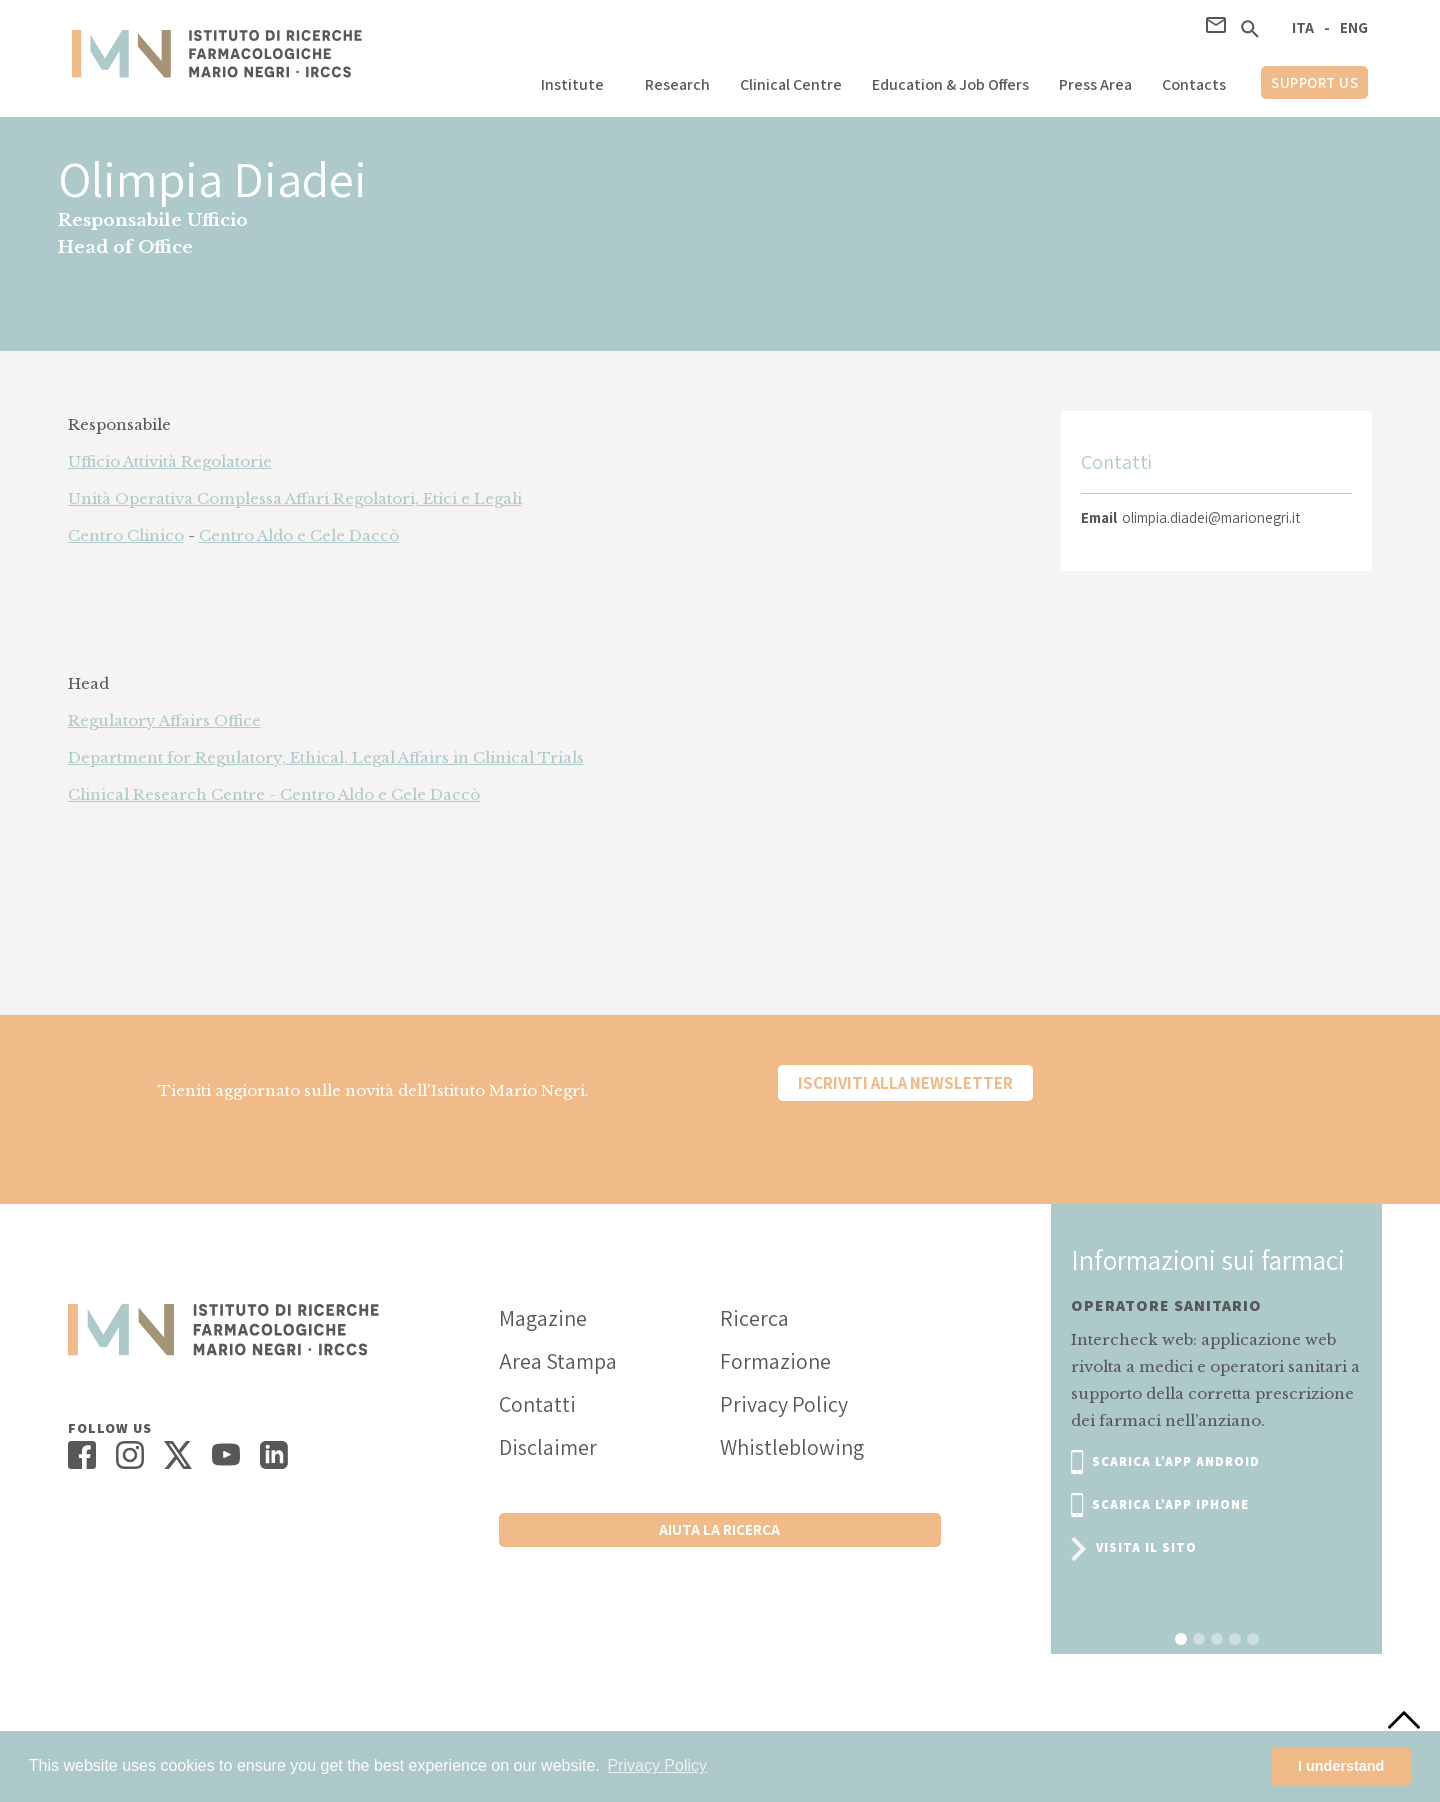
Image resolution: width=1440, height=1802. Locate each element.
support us (1314, 82)
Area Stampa (558, 1361)
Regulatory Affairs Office (164, 720)
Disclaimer (548, 1447)
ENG (1354, 27)
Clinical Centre (791, 84)
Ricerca (754, 1318)
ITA (1303, 27)
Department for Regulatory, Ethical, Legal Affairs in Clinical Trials (326, 757)
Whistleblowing (792, 1447)
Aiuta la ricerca (719, 1529)
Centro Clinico (126, 535)
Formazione (775, 1361)
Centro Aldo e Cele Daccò (299, 535)
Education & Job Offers (950, 84)
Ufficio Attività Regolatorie (170, 461)
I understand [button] (1341, 1766)
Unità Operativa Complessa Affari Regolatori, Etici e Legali (295, 498)
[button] (578, 79)
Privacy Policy (784, 1404)
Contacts (1194, 84)
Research (677, 84)
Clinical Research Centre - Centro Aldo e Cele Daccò (274, 794)
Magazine (543, 1318)
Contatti (537, 1404)
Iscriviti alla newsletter (905, 1083)
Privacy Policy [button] (657, 1765)
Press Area (1095, 84)
